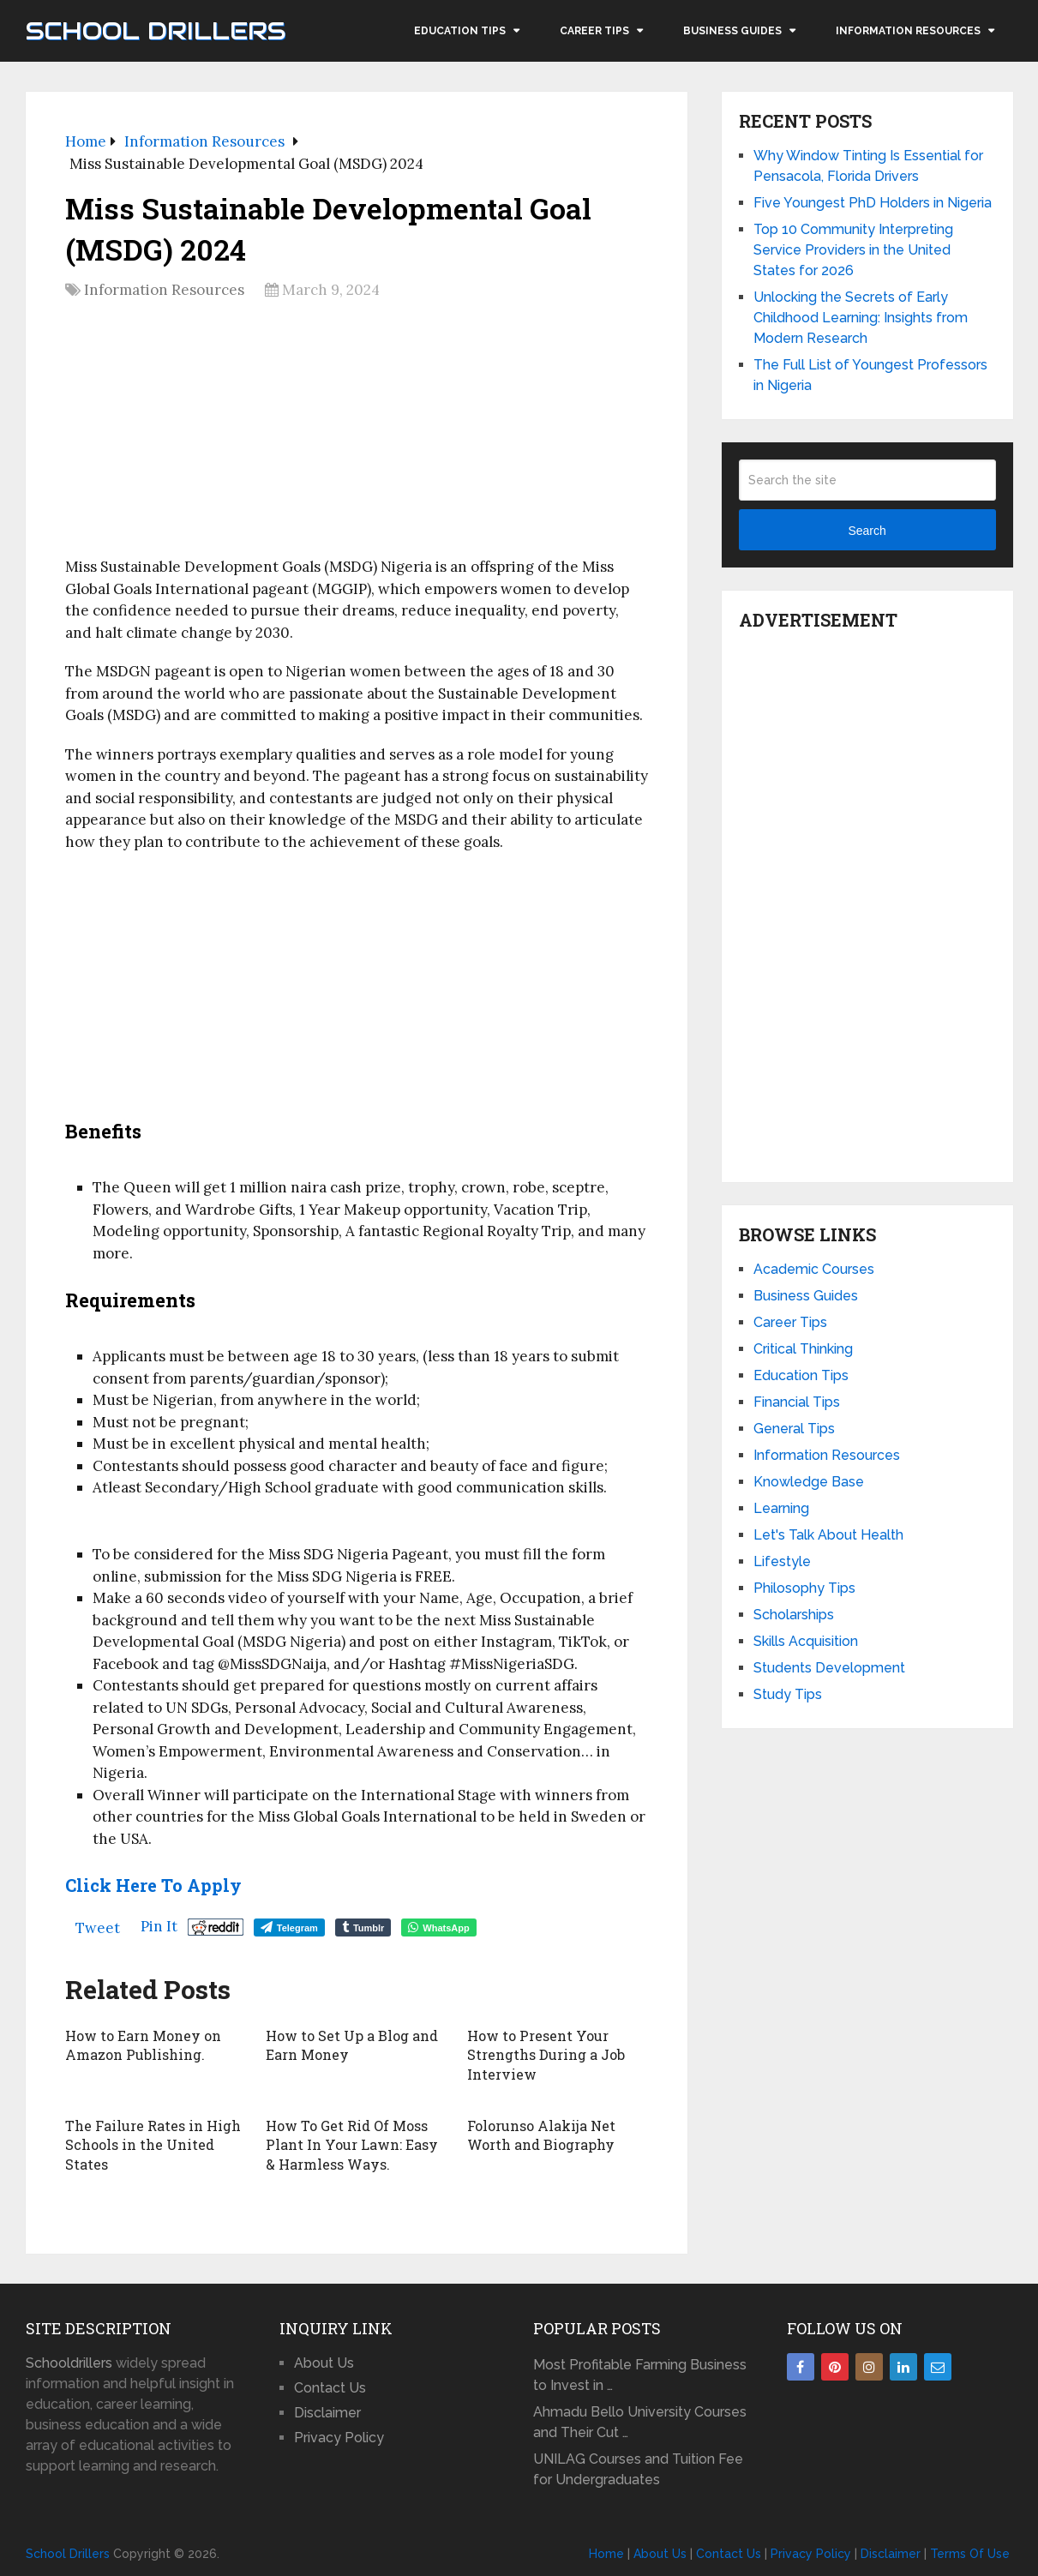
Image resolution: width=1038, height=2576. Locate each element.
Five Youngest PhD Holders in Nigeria (872, 203)
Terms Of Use (970, 2552)
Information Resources (908, 31)
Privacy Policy (339, 2436)
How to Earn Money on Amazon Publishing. (143, 2045)
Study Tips (787, 1694)
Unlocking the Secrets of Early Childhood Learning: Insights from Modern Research (860, 317)
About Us (324, 2361)
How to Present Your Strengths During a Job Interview (546, 2055)
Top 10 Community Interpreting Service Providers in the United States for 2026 (853, 250)
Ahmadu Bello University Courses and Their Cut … (640, 2420)
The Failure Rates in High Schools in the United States (153, 2144)
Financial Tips (796, 1402)
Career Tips (594, 31)
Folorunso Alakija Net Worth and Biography (541, 2134)
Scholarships (793, 1614)
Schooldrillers (69, 2361)
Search (866, 530)
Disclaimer (327, 2411)
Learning (781, 1508)
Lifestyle (782, 1561)
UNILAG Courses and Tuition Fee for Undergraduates (638, 2467)
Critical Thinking (803, 1349)
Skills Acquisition (805, 1641)
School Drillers (155, 31)
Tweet (97, 1927)
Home (606, 2552)
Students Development (829, 1668)
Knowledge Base (808, 1482)
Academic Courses (813, 1269)
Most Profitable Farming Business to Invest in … (640, 2373)
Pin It (159, 1926)
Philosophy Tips (804, 1588)
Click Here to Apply (153, 1885)
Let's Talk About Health (828, 1535)
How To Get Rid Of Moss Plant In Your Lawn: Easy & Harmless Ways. (351, 2144)
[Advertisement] (356, 434)
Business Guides (732, 31)
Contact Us (330, 2386)
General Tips (794, 1428)
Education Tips (460, 31)
